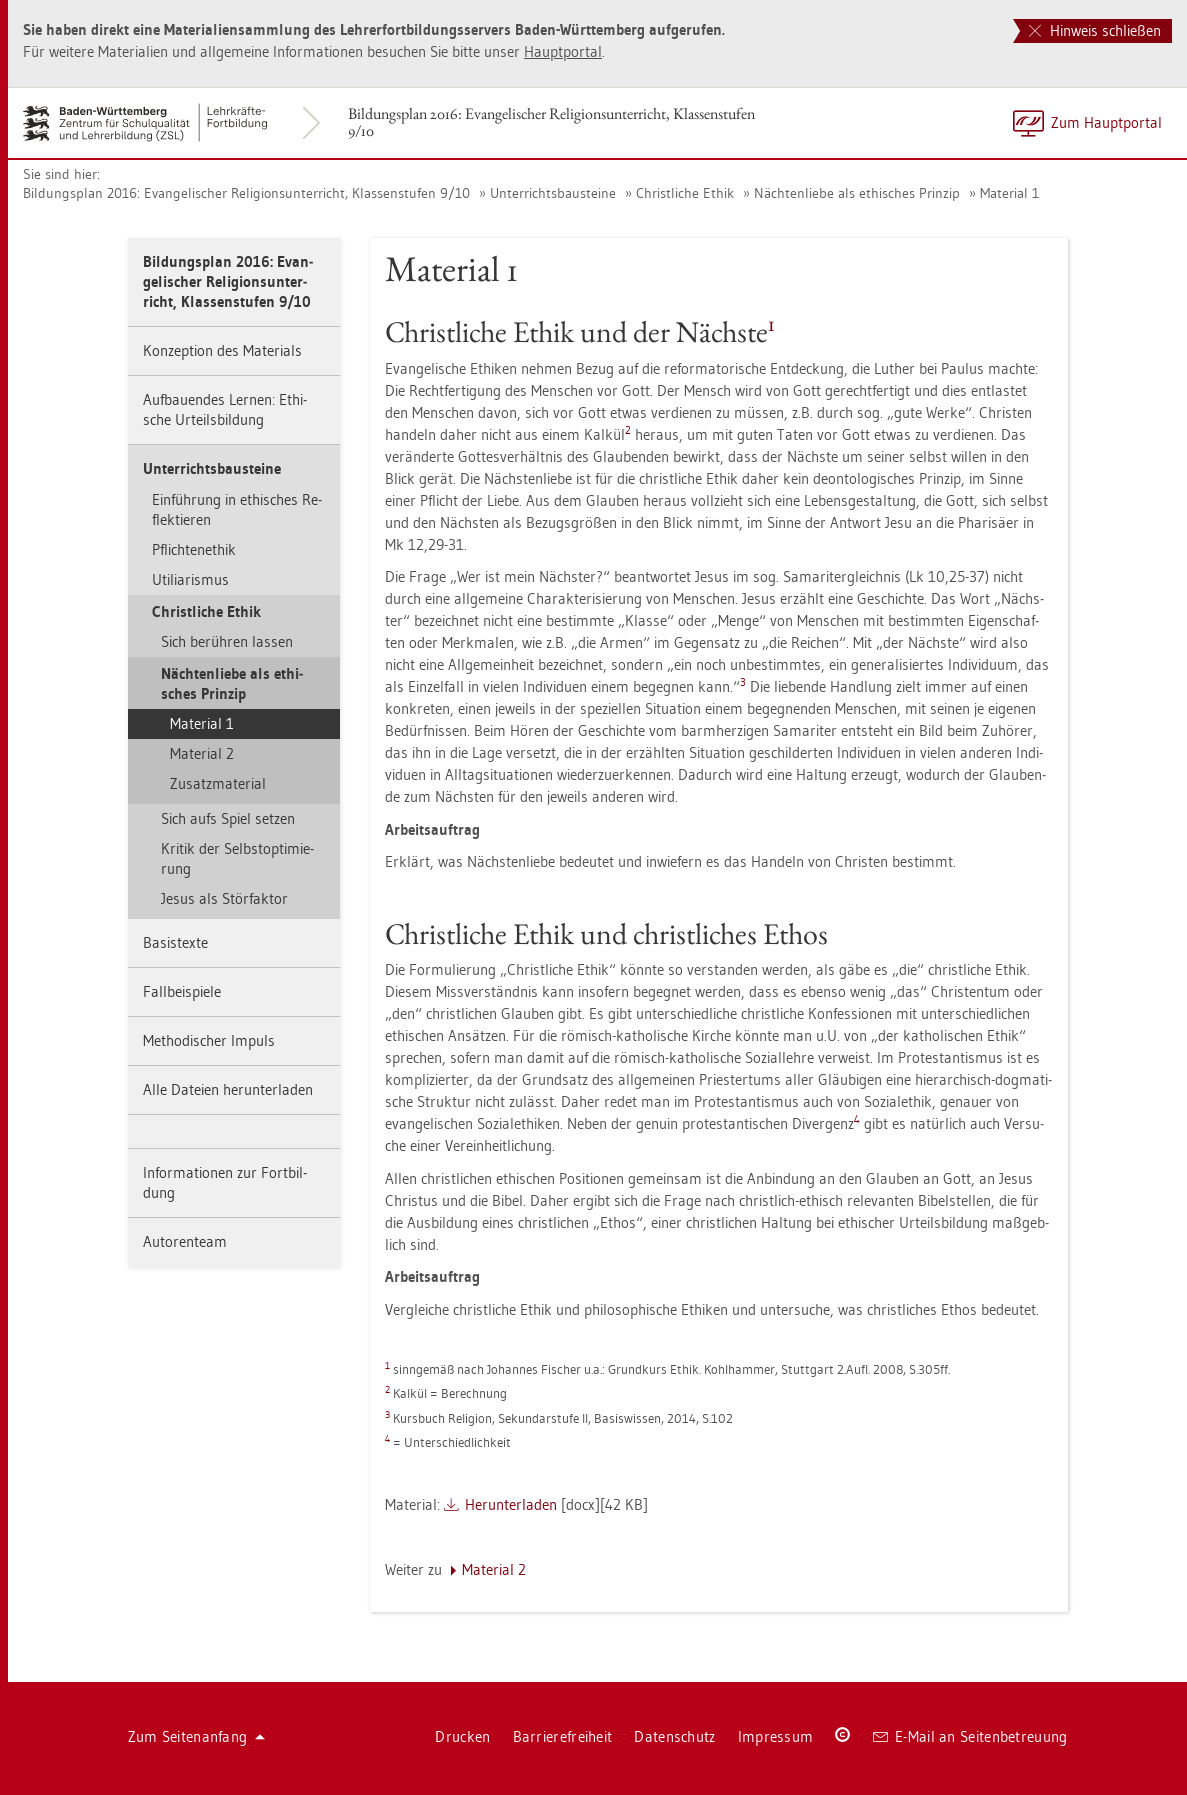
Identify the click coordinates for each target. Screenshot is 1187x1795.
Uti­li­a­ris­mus (190, 579)
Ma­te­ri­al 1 (1009, 193)
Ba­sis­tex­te (175, 942)
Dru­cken (462, 1736)
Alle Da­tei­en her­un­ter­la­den (228, 1089)
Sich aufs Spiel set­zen (228, 818)
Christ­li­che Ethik (685, 193)
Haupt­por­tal (563, 51)
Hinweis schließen (1095, 30)
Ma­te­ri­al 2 (202, 753)
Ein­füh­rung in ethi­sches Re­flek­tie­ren (237, 509)
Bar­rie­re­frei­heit (563, 1736)
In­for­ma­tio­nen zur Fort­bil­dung (225, 1182)
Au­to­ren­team (185, 1241)
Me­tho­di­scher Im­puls (209, 1040)
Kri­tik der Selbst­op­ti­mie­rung (237, 858)
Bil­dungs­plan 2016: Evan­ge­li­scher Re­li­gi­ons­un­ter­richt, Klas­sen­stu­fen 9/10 (551, 122)
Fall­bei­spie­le (182, 991)
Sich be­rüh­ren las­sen (227, 641)
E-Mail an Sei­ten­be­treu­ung (970, 1736)
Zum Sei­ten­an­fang (197, 1736)
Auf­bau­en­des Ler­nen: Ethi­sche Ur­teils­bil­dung (225, 409)
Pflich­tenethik (194, 549)
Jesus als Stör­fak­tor (224, 898)
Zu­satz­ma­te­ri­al (218, 783)
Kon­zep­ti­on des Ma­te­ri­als (222, 350)
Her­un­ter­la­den (511, 1504)
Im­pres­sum (776, 1736)
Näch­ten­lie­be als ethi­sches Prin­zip (857, 193)
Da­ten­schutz (674, 1736)
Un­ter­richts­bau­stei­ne (553, 193)
